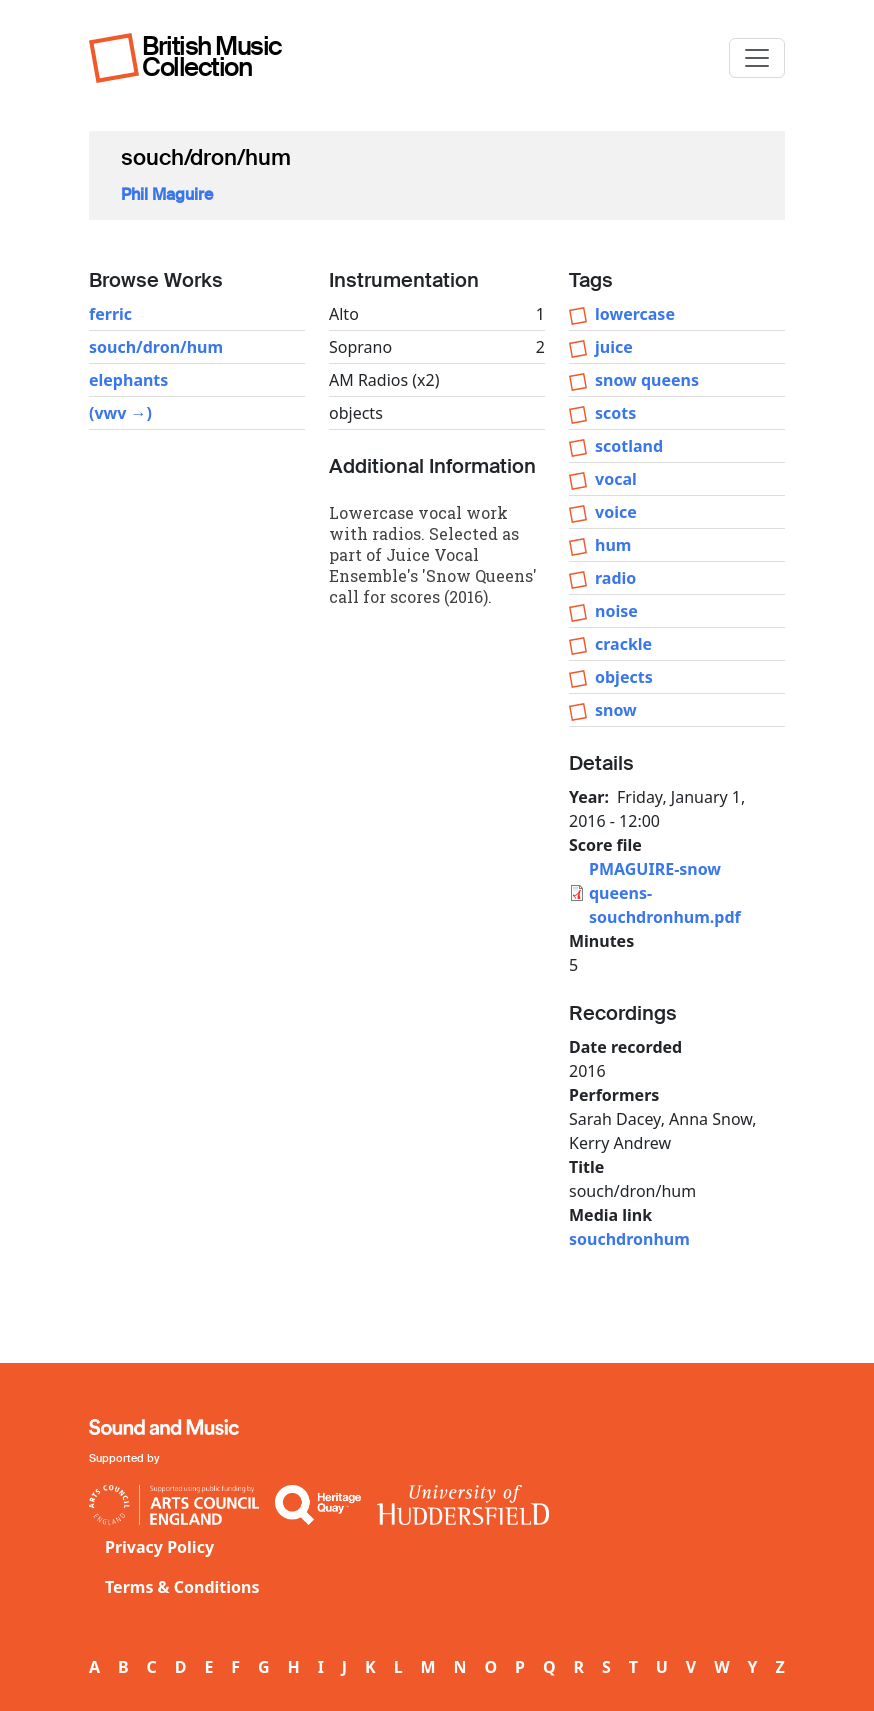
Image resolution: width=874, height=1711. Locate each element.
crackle (623, 644)
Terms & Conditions (182, 1587)
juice (614, 347)
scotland (629, 446)
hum (613, 545)
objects (624, 677)
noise (616, 611)
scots (615, 413)
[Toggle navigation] (757, 58)
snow (616, 710)
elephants (128, 380)
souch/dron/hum (156, 347)
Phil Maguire (167, 194)
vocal (616, 479)
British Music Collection (212, 56)
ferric (110, 314)
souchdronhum (629, 1239)
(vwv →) (120, 413)
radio (615, 578)
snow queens (647, 380)
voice (616, 512)
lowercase (635, 314)
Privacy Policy (159, 1547)
